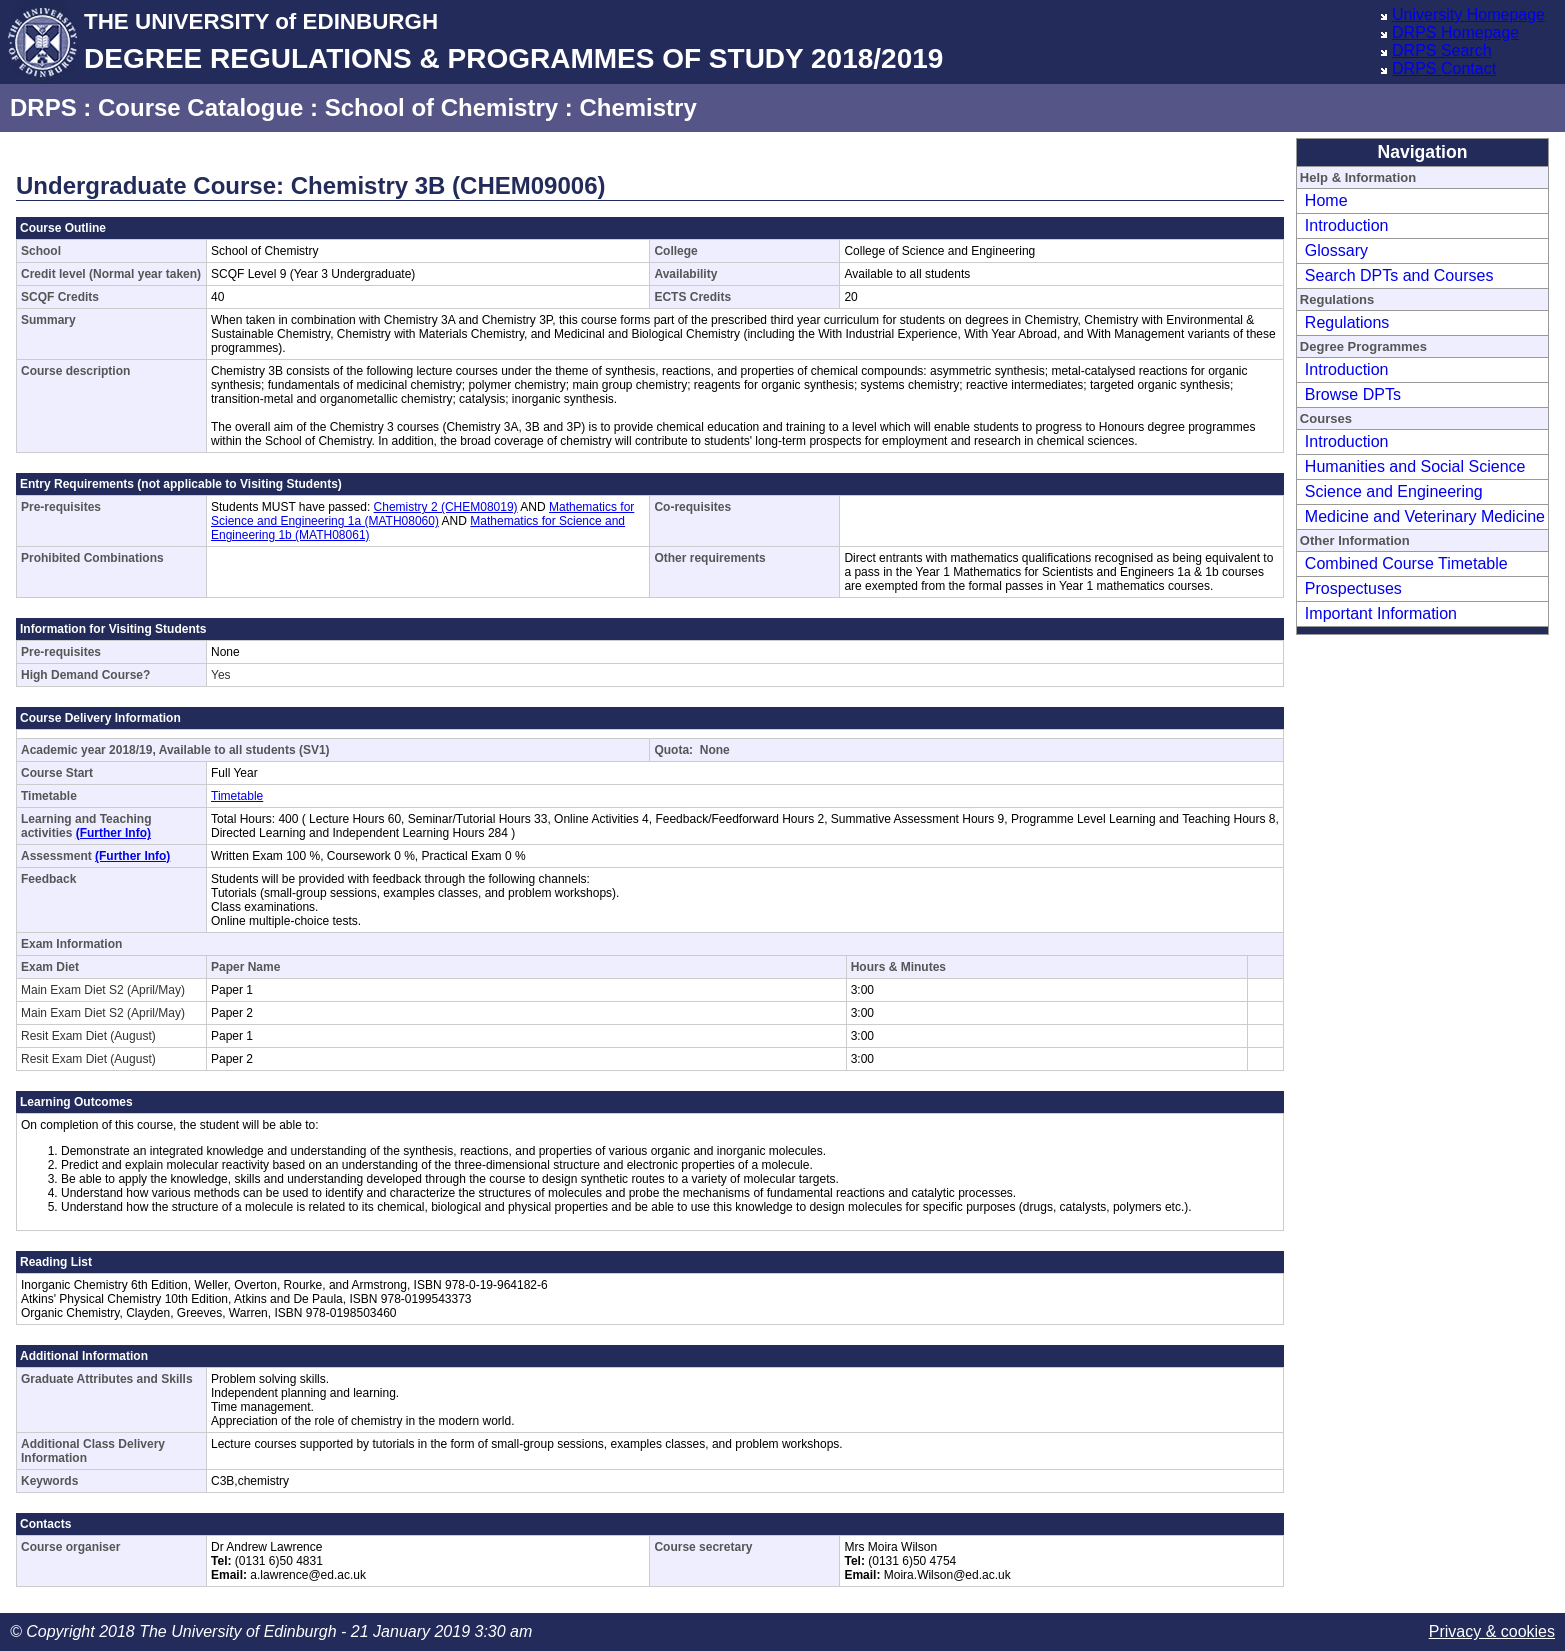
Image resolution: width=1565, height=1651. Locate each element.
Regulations (1347, 322)
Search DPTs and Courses (1399, 275)
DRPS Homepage (1455, 32)
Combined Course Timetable (1406, 563)
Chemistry (637, 107)
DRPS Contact (1444, 68)
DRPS (43, 107)
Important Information (1381, 613)
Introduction (1347, 225)
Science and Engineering (1394, 491)
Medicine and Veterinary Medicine (1425, 516)
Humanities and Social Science (1415, 466)
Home (1326, 200)
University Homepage (1468, 14)
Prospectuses (1353, 588)
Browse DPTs (1353, 394)
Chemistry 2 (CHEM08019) (446, 507)
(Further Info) (113, 833)
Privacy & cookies (1492, 1631)
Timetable (237, 796)
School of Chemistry (441, 107)
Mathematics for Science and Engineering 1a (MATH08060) (422, 514)
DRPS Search (1442, 50)
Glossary (1336, 250)
